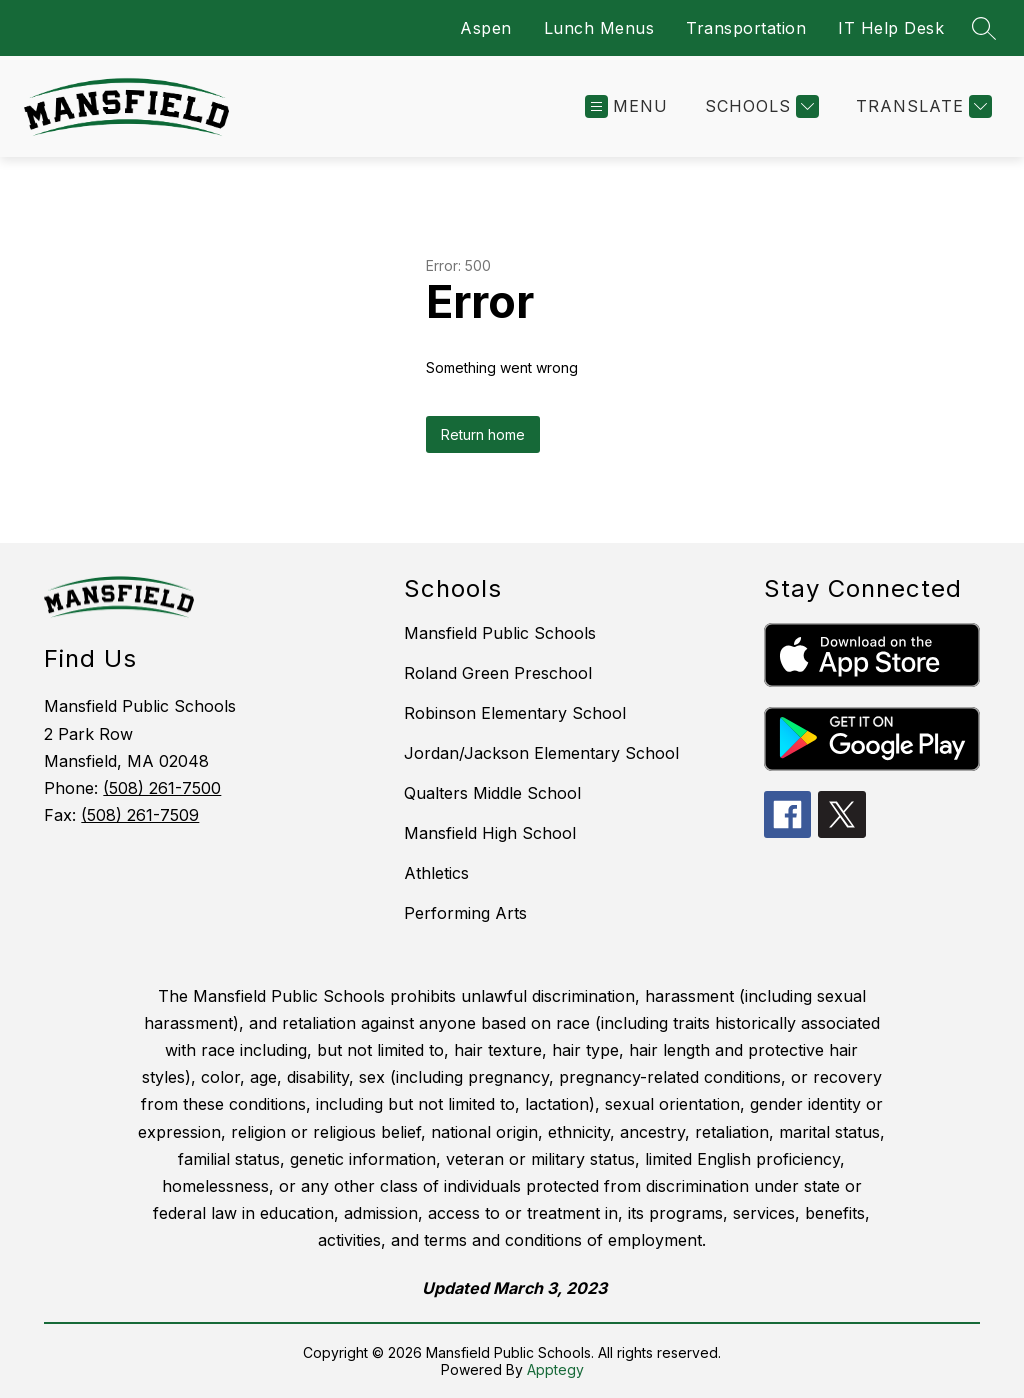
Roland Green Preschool (498, 673)
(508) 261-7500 (162, 788)
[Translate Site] (921, 106)
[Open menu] (626, 106)
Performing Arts (465, 913)
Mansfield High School (490, 833)
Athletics (436, 873)
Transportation (746, 28)
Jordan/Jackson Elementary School (541, 753)
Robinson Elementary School (515, 713)
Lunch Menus (599, 28)
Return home (483, 434)
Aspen (486, 28)
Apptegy (555, 1369)
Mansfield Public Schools (500, 633)
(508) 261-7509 (140, 815)
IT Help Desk (891, 28)
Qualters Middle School (492, 793)
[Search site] (984, 28)
